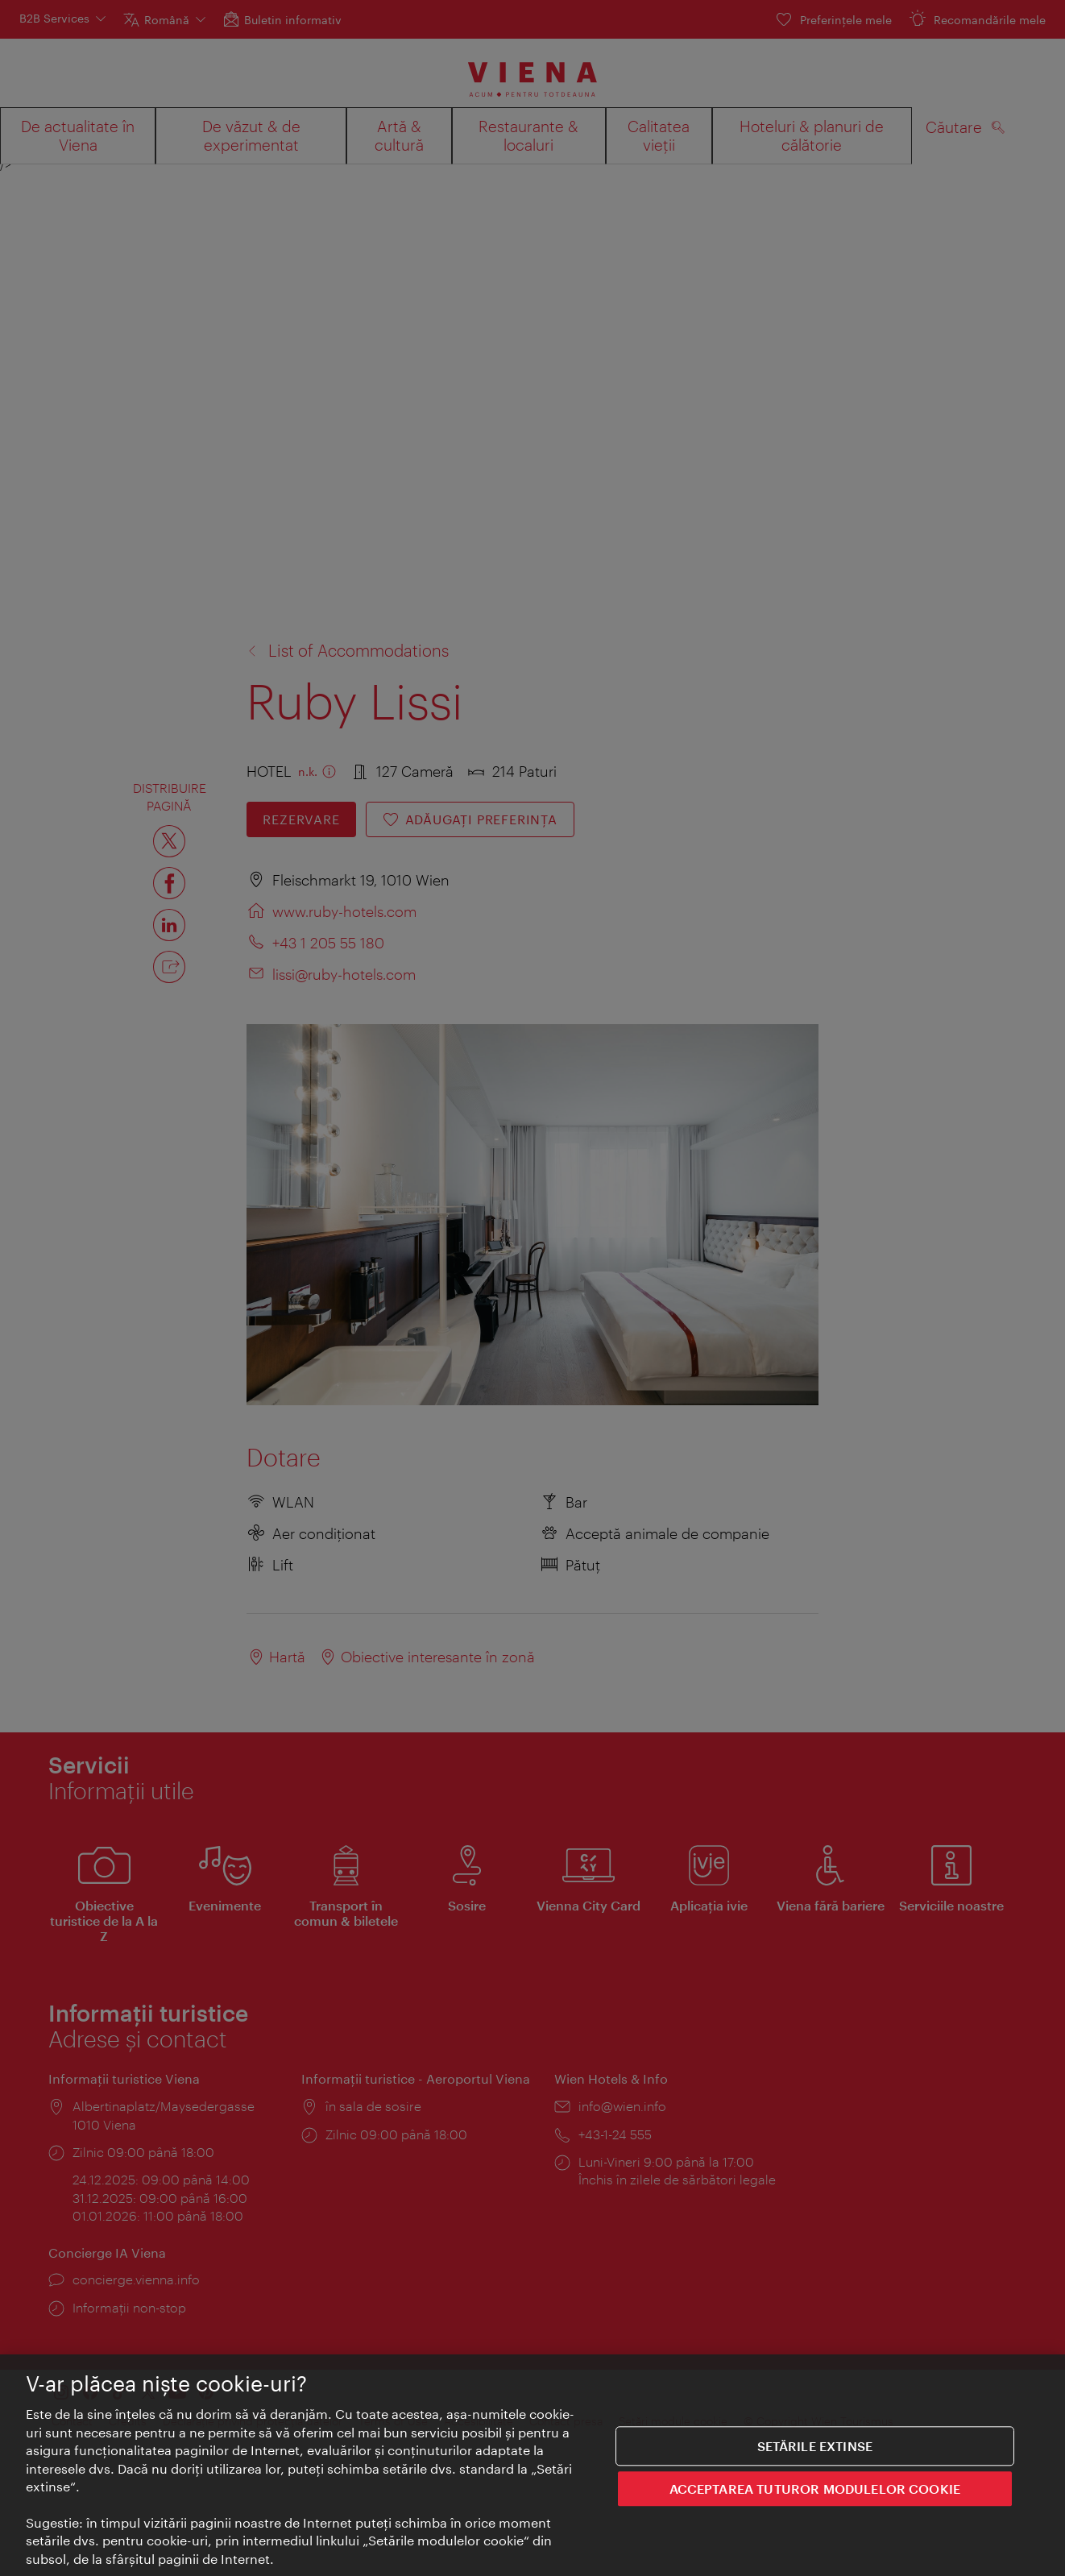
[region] (532, 2465)
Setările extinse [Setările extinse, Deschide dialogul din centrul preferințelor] (815, 2446)
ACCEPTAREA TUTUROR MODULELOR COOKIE (815, 2488)
